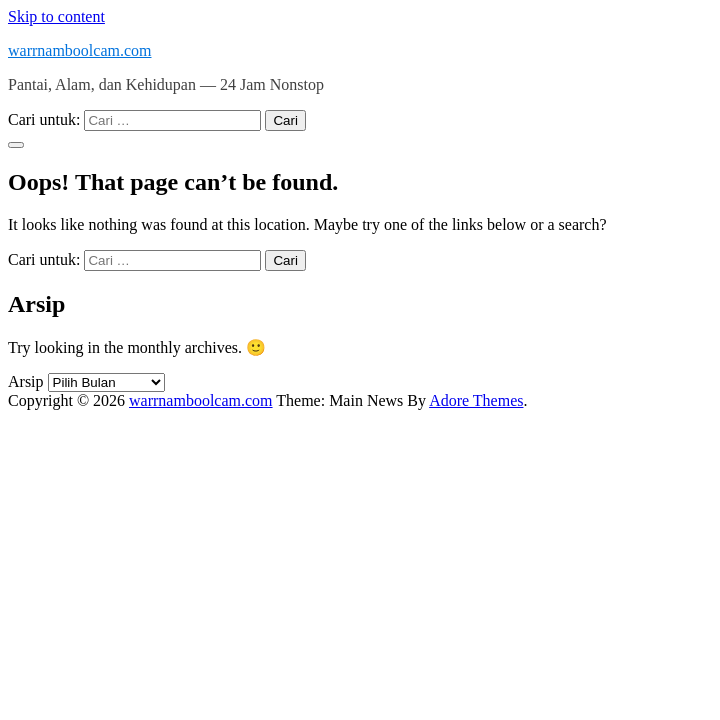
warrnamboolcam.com (80, 50)
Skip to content (56, 16)
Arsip (26, 381)
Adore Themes (476, 400)
